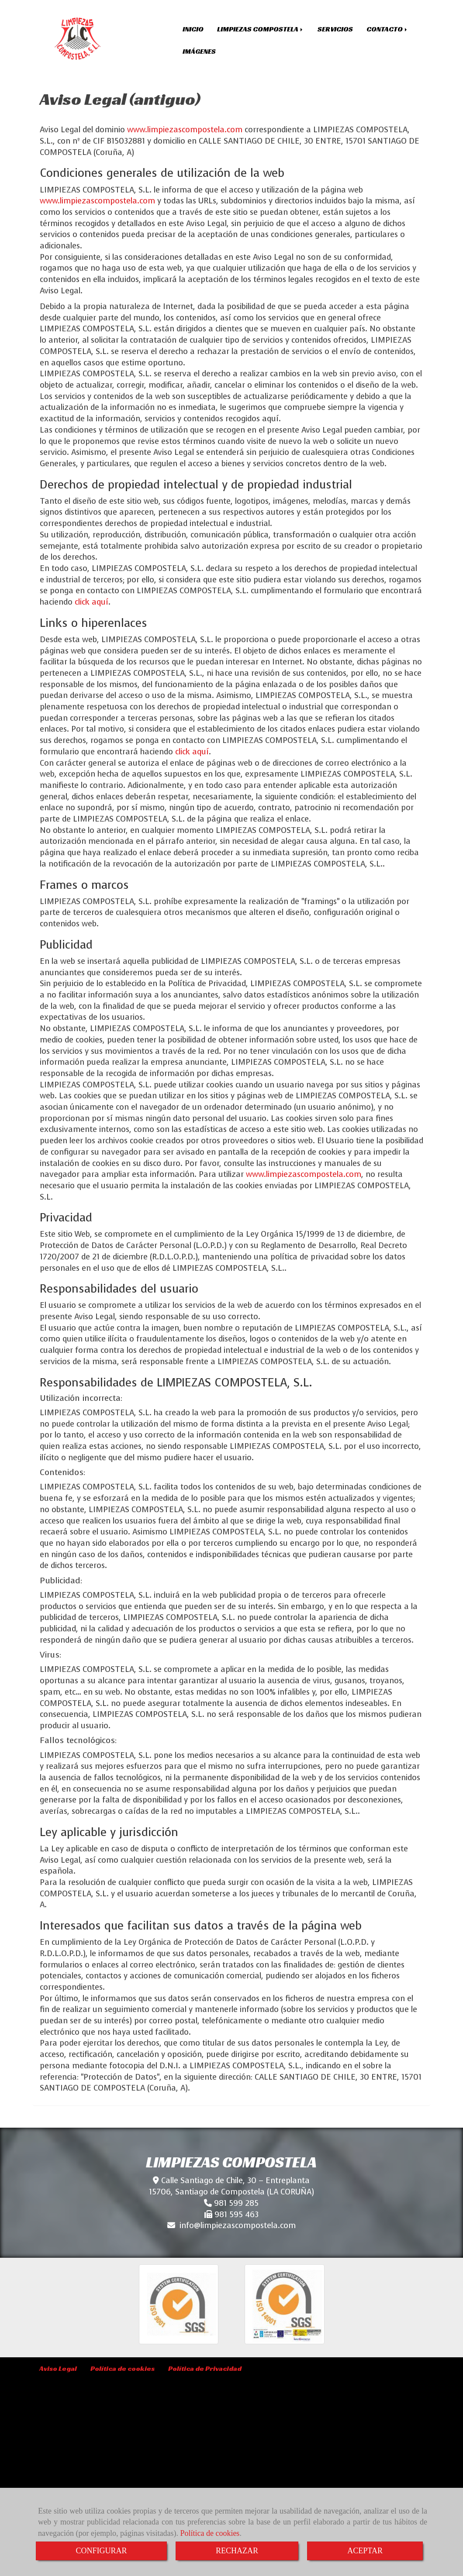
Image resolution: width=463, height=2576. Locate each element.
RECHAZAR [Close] (237, 2550)
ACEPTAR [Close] (365, 2550)
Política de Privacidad (205, 2368)
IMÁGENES (199, 51)
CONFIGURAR (101, 2550)
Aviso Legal (58, 2368)
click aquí (91, 602)
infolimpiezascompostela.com (238, 2225)
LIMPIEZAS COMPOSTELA (260, 29)
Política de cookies (209, 2533)
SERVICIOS (335, 29)
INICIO (193, 29)
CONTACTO (387, 29)
